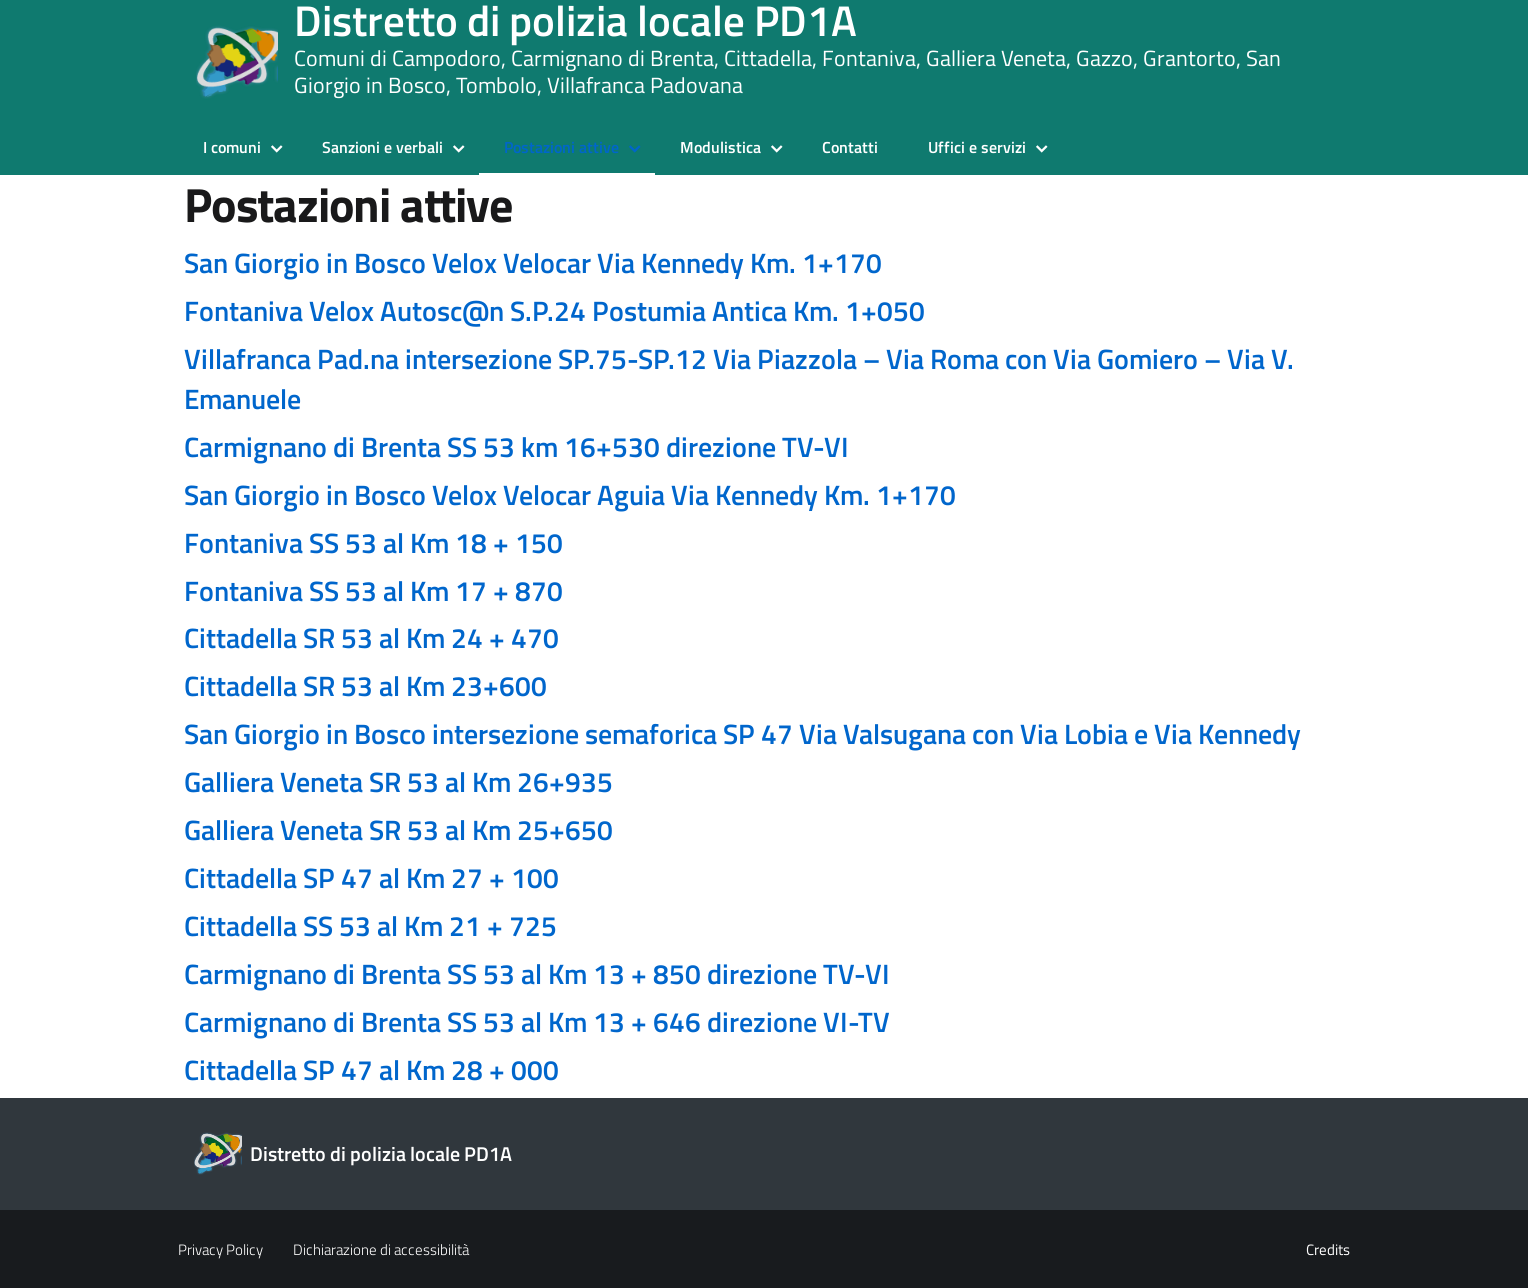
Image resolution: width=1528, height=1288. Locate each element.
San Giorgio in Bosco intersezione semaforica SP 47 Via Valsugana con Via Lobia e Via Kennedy (742, 733)
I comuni (232, 147)
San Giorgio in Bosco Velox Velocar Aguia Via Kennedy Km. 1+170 (570, 494)
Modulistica (720, 147)
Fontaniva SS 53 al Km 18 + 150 (373, 542)
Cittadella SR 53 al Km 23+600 (365, 685)
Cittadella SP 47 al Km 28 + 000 (371, 1069)
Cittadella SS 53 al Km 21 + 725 (370, 925)
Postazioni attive (561, 147)
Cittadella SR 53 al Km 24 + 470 (371, 637)
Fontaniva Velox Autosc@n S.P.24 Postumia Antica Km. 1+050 (554, 310)
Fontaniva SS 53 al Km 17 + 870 (373, 590)
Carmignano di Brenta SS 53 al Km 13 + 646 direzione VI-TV (537, 1021)
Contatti (850, 147)
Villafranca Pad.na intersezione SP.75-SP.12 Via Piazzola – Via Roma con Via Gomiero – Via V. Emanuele (739, 378)
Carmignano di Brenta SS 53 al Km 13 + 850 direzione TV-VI (537, 973)
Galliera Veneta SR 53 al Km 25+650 (398, 829)
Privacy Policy (220, 1249)
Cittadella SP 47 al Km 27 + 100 (371, 877)
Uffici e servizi (977, 147)
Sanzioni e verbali (382, 147)
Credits (1328, 1249)
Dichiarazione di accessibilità (381, 1249)
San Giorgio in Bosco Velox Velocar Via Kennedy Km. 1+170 (533, 262)
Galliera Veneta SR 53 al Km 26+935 (398, 781)
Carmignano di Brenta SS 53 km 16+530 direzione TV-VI (516, 446)
